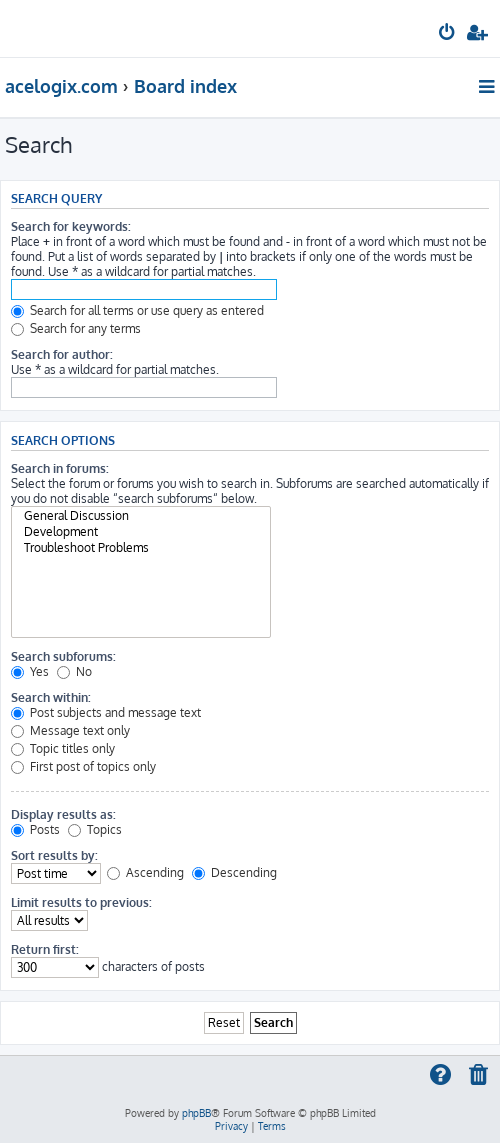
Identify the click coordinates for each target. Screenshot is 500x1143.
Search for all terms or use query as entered (137, 310)
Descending (234, 872)
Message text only (70, 730)
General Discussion (141, 516)
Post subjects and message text (106, 712)
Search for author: (62, 354)
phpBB (196, 1113)
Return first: (45, 949)
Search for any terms (76, 328)
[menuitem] (447, 35)
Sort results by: (54, 855)
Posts (35, 829)
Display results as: (63, 814)
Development (141, 532)
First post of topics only (83, 766)
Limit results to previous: (81, 902)
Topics (95, 829)
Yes (30, 671)
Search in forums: (60, 468)
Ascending (145, 872)
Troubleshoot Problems (141, 548)
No (74, 671)
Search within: (51, 697)
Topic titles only (63, 748)
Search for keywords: (71, 226)
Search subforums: (63, 656)
